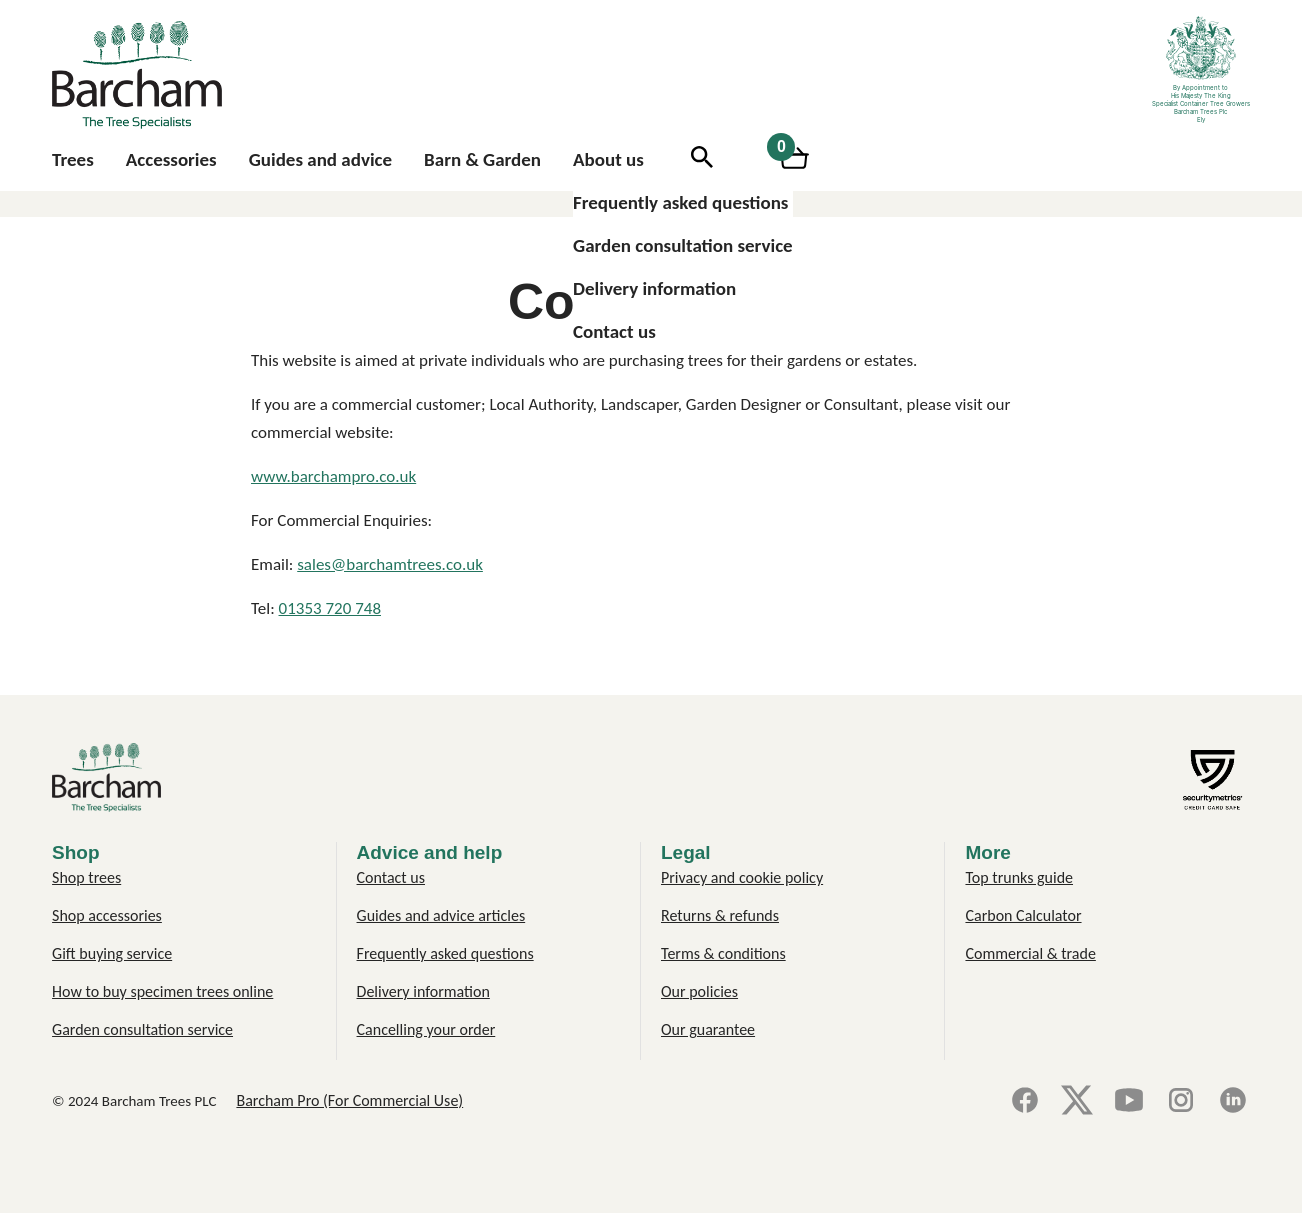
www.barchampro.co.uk (333, 476)
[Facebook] (1025, 1101)
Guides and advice (320, 159)
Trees (73, 159)
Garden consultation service (683, 245)
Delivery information (654, 288)
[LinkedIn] (1233, 1101)
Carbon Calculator (1023, 915)
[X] (1077, 1101)
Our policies (699, 991)
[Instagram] (1181, 1101)
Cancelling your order (426, 1029)
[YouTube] (1129, 1101)
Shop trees (86, 877)
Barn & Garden (482, 159)
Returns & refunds (720, 915)
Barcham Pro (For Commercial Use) (349, 1100)
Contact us (614, 331)
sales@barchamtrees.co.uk (390, 564)
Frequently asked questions (680, 202)
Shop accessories (107, 915)
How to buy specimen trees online (162, 991)
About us (608, 159)
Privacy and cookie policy (742, 877)
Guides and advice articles (441, 915)
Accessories (171, 159)
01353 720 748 (330, 608)
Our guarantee (708, 1029)
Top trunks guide (1019, 877)
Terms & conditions (723, 953)
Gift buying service (112, 953)
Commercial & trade (1030, 953)
